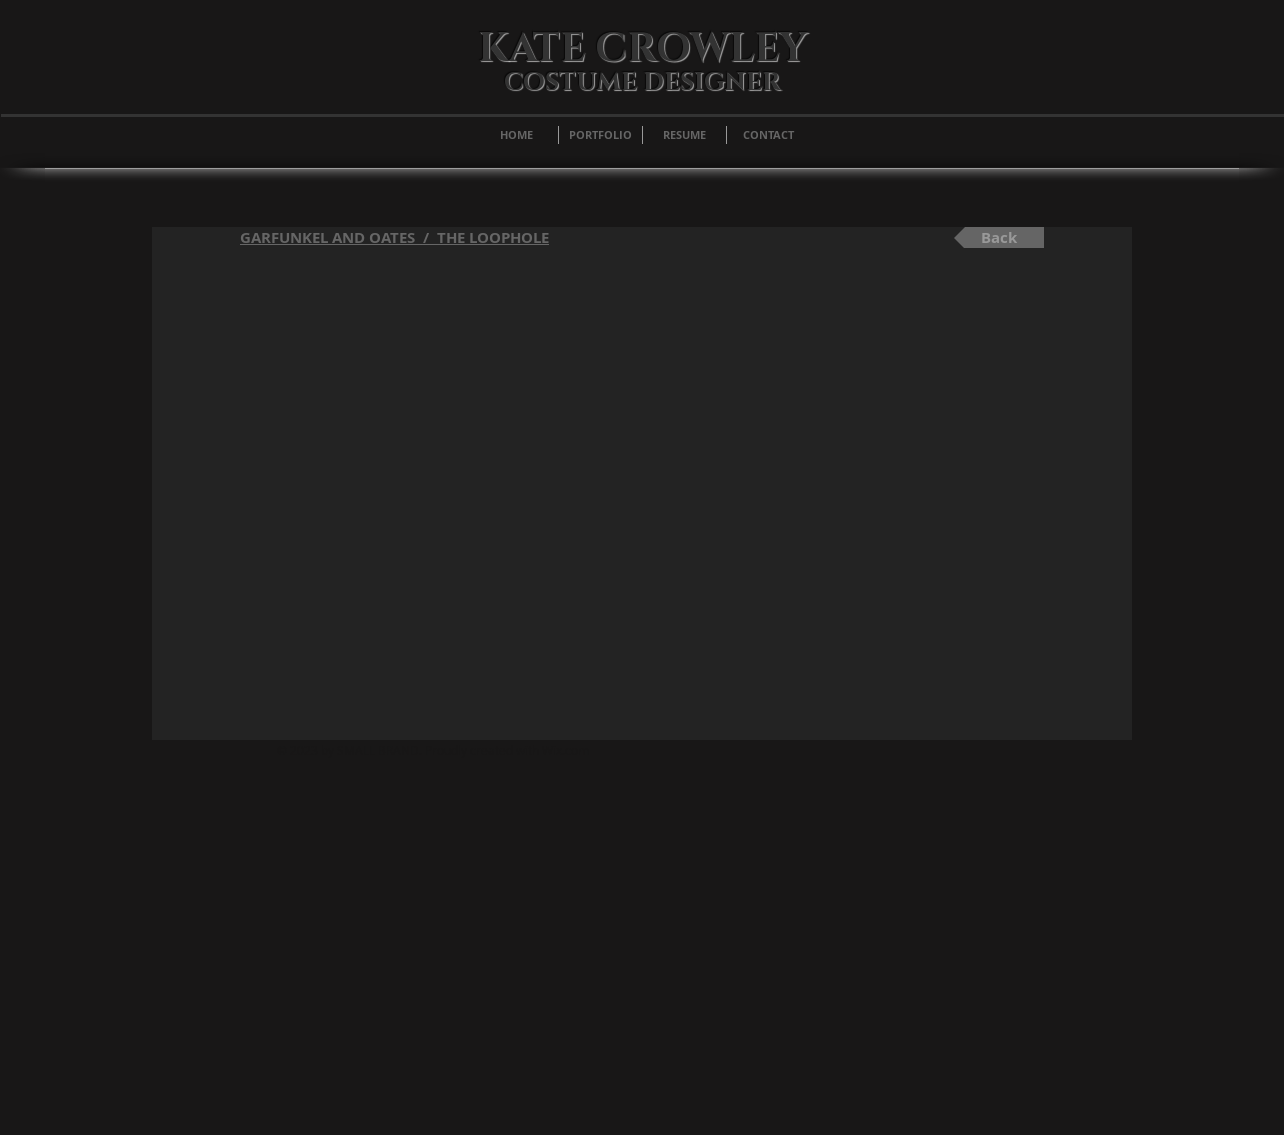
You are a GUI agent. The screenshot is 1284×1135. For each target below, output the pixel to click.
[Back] (999, 237)
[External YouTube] (642, 499)
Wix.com (565, 750)
